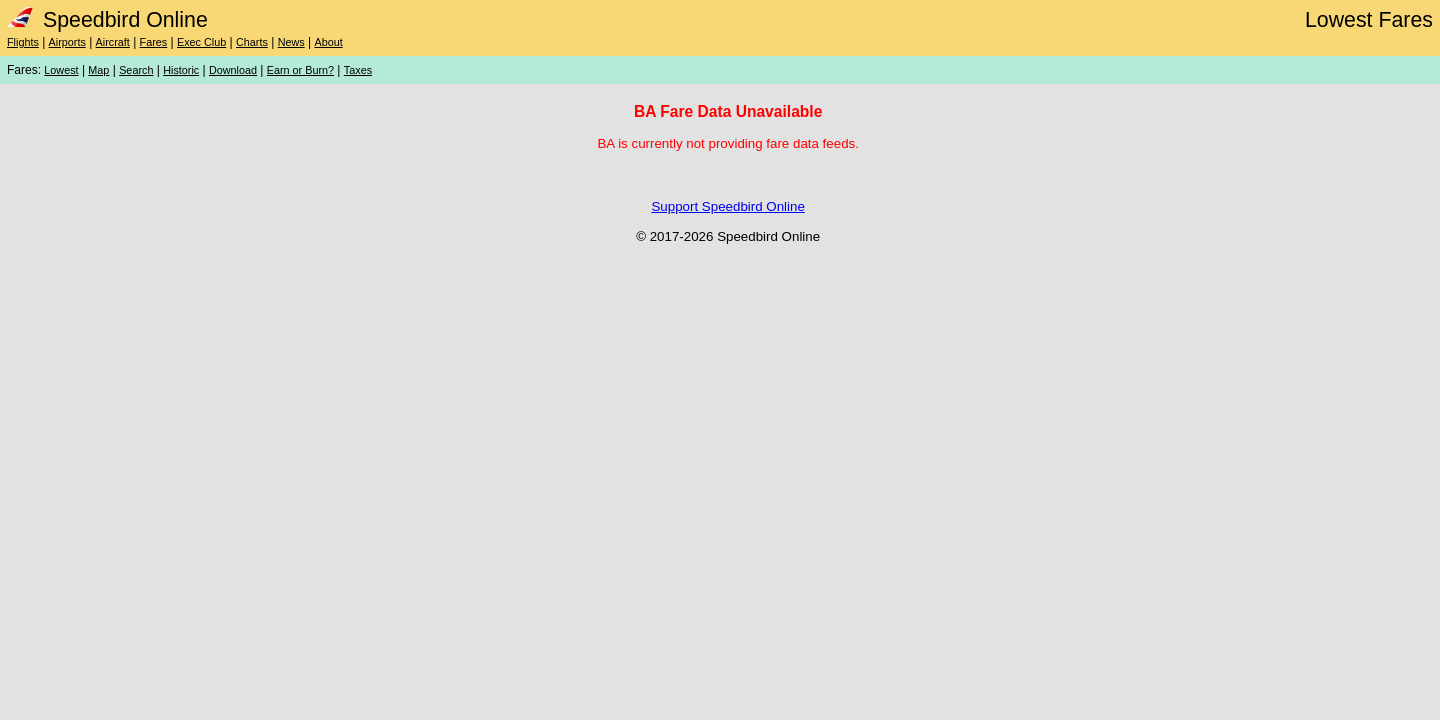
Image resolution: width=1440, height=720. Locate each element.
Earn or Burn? (300, 70)
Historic (181, 70)
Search (136, 70)
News (291, 42)
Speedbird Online (107, 20)
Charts (252, 42)
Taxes (358, 70)
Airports (67, 42)
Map (98, 70)
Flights (23, 42)
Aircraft (113, 42)
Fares (154, 42)
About (328, 42)
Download (233, 70)
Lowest (61, 70)
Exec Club (201, 42)
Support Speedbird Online (727, 206)
